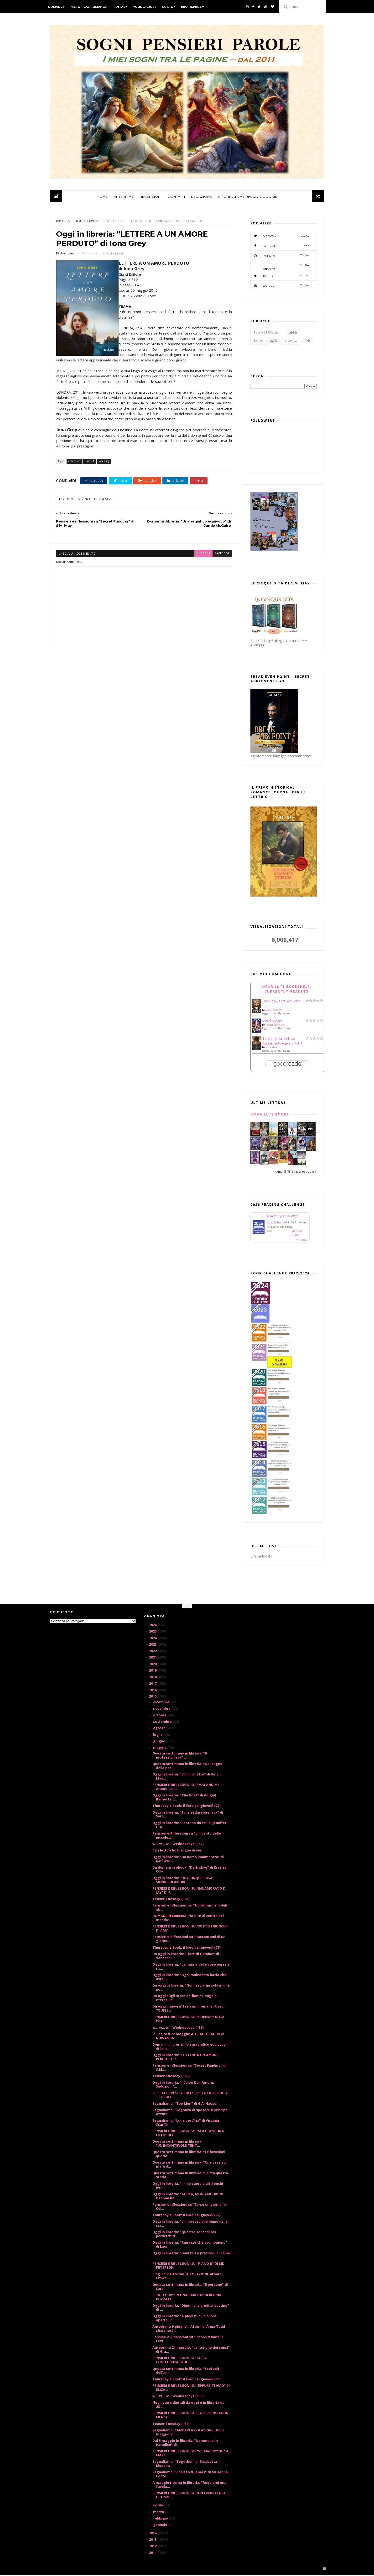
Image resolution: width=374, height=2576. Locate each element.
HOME (102, 197)
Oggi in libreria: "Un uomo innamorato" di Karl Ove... (188, 1860)
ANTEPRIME (124, 197)
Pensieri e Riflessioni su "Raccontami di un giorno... (188, 1940)
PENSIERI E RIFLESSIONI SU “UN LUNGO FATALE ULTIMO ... (190, 2496)
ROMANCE (58, 7)
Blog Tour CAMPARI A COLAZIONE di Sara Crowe (187, 2277)
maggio (160, 1748)
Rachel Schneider (275, 1025)
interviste (291, 342)
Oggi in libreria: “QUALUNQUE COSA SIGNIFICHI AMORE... (182, 1881)
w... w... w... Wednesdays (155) (178, 2397)
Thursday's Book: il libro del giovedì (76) (186, 2380)
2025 (153, 1632)
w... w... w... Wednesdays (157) (178, 1845)
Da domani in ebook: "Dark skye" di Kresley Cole (189, 1870)
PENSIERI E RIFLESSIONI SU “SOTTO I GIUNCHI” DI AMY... (190, 1929)
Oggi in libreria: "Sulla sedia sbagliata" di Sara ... (187, 1815)
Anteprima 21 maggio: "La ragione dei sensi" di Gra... (191, 2350)
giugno (159, 1742)
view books (301, 1240)
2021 (153, 1658)
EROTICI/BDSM (194, 7)
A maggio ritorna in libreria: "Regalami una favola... (189, 2485)
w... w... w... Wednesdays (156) (178, 2028)
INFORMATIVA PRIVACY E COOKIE (247, 197)
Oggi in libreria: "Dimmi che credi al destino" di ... (190, 2308)
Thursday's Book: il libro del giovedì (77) (186, 2216)
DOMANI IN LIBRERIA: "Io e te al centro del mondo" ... (188, 1919)
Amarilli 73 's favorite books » (296, 1173)
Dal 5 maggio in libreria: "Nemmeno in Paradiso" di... (185, 2443)
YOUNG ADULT (146, 7)
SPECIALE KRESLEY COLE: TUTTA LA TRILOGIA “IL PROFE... (190, 2096)
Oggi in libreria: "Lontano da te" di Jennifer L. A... (189, 1826)
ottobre (160, 1716)
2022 (153, 1652)
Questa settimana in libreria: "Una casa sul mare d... (189, 2165)
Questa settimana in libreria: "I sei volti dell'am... (186, 2371)
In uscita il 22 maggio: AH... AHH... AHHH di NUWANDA (188, 2037)
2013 (153, 2540)
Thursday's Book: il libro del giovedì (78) (186, 1948)
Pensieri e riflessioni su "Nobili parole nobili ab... (189, 1908)
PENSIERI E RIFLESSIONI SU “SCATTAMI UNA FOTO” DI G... (188, 2134)
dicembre (161, 1703)
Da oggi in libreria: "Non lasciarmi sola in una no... (191, 1988)
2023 (153, 1645)
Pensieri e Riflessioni (267, 333)
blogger (200, 554)
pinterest (279, 266)
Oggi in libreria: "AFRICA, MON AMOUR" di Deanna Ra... (187, 2197)
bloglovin (279, 237)
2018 (153, 1678)
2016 (153, 1691)
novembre (162, 1709)
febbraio (161, 2519)
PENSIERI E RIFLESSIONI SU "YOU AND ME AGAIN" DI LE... (185, 1788)
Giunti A (92, 221)
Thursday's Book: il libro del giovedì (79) (186, 1807)
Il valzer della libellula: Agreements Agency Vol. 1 (282, 1041)
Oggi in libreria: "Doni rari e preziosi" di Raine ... (191, 2256)
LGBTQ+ (170, 7)
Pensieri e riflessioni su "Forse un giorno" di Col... (189, 2207)
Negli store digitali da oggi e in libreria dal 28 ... (188, 2405)
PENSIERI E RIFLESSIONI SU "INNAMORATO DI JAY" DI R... (189, 1891)
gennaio (160, 2526)
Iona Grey (110, 221)
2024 (153, 1639)
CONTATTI (176, 197)
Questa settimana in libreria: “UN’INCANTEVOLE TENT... (177, 2144)
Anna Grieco (272, 1048)
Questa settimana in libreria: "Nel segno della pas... (187, 1767)
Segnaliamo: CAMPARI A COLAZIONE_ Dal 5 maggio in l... (188, 2433)
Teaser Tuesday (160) (171, 2077)
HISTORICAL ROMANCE (90, 7)
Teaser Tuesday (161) (171, 1900)
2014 (153, 2534)
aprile (158, 2506)
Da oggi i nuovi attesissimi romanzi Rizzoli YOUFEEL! (188, 2009)
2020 (153, 1665)
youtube (279, 286)
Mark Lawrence (273, 1010)
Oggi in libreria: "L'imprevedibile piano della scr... (190, 2224)
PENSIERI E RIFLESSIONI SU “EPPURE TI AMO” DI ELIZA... (191, 2388)
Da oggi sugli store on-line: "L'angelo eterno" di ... (184, 1999)
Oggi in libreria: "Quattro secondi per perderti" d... (184, 2235)
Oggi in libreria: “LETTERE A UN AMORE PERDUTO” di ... (185, 2058)
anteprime (75, 221)
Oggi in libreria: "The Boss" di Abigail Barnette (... (184, 1798)
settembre (163, 1722)
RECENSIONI (151, 197)
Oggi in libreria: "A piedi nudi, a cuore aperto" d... (184, 2319)
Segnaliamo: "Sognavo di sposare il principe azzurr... (190, 2113)
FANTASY (121, 7)
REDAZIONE (201, 197)
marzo (159, 2513)
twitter (279, 276)
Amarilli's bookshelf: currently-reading (287, 989)
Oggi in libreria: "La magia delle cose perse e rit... (191, 1967)
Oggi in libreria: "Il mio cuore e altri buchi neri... (187, 2186)
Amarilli (272, 1223)
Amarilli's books (269, 1115)
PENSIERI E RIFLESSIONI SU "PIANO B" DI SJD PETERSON (188, 2266)
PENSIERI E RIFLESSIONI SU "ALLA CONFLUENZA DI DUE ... (179, 2361)
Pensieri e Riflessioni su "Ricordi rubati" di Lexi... (188, 2340)
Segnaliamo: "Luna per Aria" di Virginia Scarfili (185, 2123)
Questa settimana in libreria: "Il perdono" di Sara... (190, 2287)
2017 (153, 1684)
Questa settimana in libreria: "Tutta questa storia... (190, 2176)
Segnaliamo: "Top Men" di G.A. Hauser (185, 2104)
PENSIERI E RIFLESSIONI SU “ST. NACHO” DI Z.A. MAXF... (190, 2454)
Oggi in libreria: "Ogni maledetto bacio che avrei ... (189, 1978)
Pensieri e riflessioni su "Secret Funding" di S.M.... (189, 2068)
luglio (158, 1735)
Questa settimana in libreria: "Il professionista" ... (179, 1756)
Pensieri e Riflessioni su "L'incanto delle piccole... (186, 1836)
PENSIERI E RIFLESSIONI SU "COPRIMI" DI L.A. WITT (188, 2020)
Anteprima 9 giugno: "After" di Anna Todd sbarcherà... (188, 2329)
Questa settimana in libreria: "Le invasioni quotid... (188, 2155)
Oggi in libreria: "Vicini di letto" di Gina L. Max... (187, 1777)
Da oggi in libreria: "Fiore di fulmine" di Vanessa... (185, 1957)
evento (258, 342)
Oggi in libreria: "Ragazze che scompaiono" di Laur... (189, 2245)
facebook (218, 554)
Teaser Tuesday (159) (171, 2424)
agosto (159, 1729)
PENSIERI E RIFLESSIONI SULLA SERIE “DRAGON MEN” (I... (190, 2416)
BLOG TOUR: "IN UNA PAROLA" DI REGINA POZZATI (186, 2298)
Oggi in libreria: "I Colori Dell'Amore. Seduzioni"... (183, 2085)
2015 (153, 1697)
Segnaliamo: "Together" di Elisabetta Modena (184, 2464)
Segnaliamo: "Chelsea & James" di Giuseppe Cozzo (190, 2475)
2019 (153, 1671)
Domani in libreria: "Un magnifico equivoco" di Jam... (189, 2047)
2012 (153, 2547)
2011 (153, 2553)
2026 (153, 1626)
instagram (279, 256)
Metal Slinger (272, 1021)
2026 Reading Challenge (280, 1217)
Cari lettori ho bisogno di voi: (177, 1851)
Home (60, 221)
